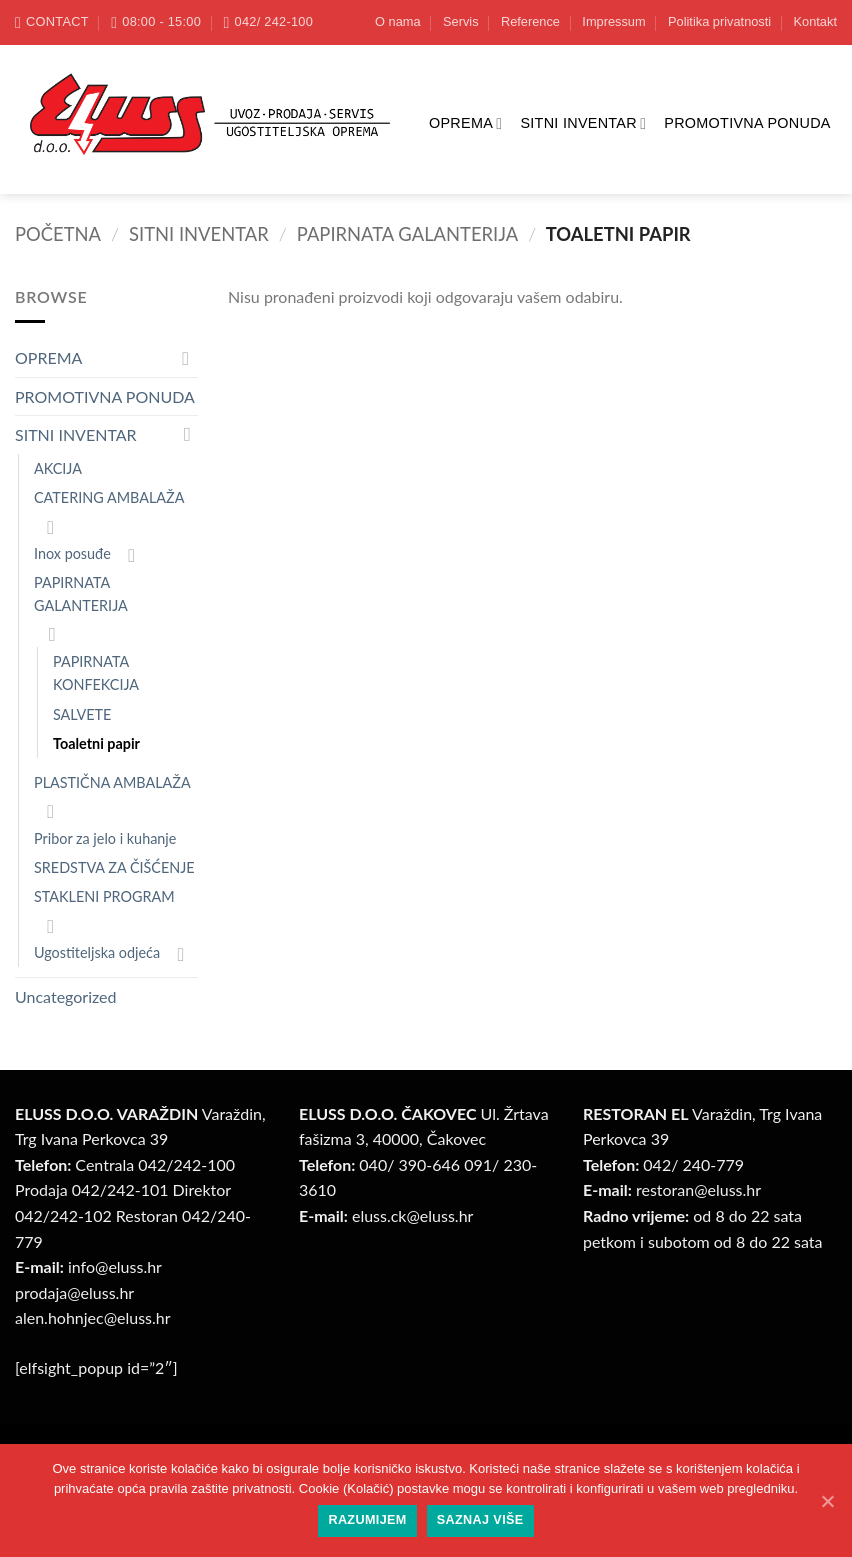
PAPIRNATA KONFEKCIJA (96, 673)
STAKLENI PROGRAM (104, 896)
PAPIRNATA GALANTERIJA (408, 234)
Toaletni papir (96, 743)
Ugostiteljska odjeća (97, 952)
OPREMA (465, 123)
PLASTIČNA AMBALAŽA (112, 782)
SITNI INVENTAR (583, 123)
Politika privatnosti (719, 21)
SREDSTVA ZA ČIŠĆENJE (114, 867)
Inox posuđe (72, 553)
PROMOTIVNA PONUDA (747, 123)
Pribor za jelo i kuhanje (105, 838)
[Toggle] (186, 358)
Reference (530, 21)
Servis (461, 21)
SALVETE (82, 714)
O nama (398, 21)
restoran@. (698, 1189)
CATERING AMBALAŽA (109, 497)
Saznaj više (480, 1520)
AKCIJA (58, 468)
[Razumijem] (827, 1501)
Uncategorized (66, 996)
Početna (58, 234)
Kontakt (815, 21)
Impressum (613, 21)
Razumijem (367, 1520)
